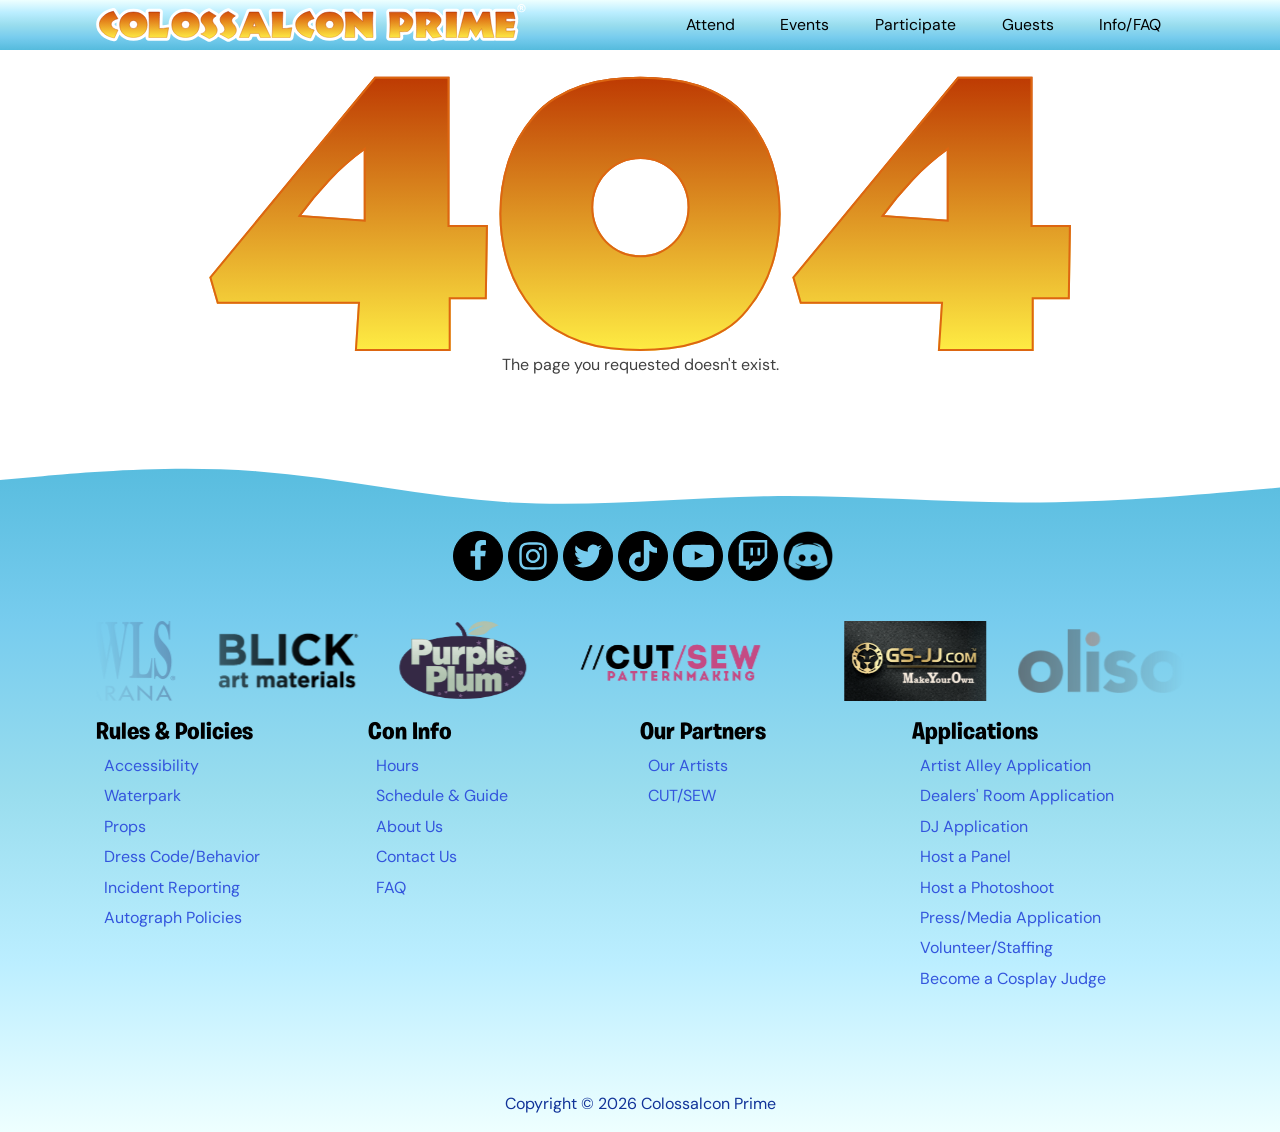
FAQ (391, 887)
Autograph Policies (173, 917)
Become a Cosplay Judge (1013, 978)
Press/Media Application (1010, 917)
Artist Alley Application (1005, 765)
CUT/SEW (682, 796)
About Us (409, 826)
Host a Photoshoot (987, 887)
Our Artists (688, 765)
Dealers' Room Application (1017, 796)
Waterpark (142, 796)
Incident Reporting (172, 887)
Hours (397, 765)
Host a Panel (965, 857)
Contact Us (416, 857)
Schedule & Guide (442, 796)
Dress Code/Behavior (182, 857)
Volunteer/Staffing (986, 948)
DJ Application (974, 826)
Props (125, 826)
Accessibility (151, 765)
